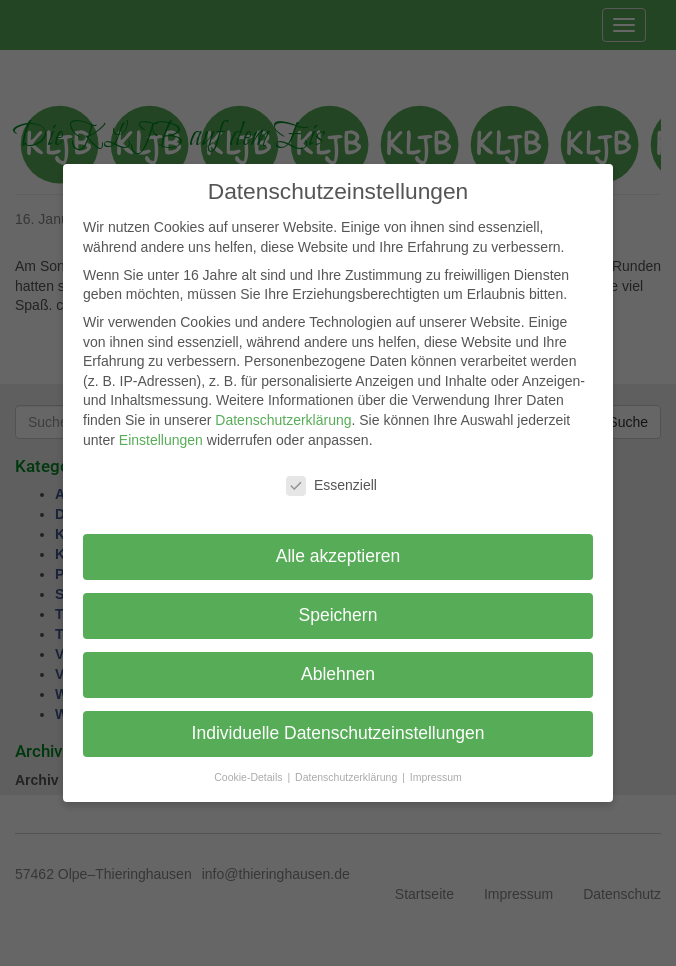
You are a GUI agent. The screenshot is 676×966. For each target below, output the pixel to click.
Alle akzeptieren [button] (338, 556)
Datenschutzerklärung (283, 420)
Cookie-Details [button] (249, 777)
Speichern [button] (338, 615)
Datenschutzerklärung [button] (347, 777)
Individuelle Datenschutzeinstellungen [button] (338, 733)
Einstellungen (161, 440)
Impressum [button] (436, 777)
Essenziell (331, 485)
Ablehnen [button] (338, 674)
